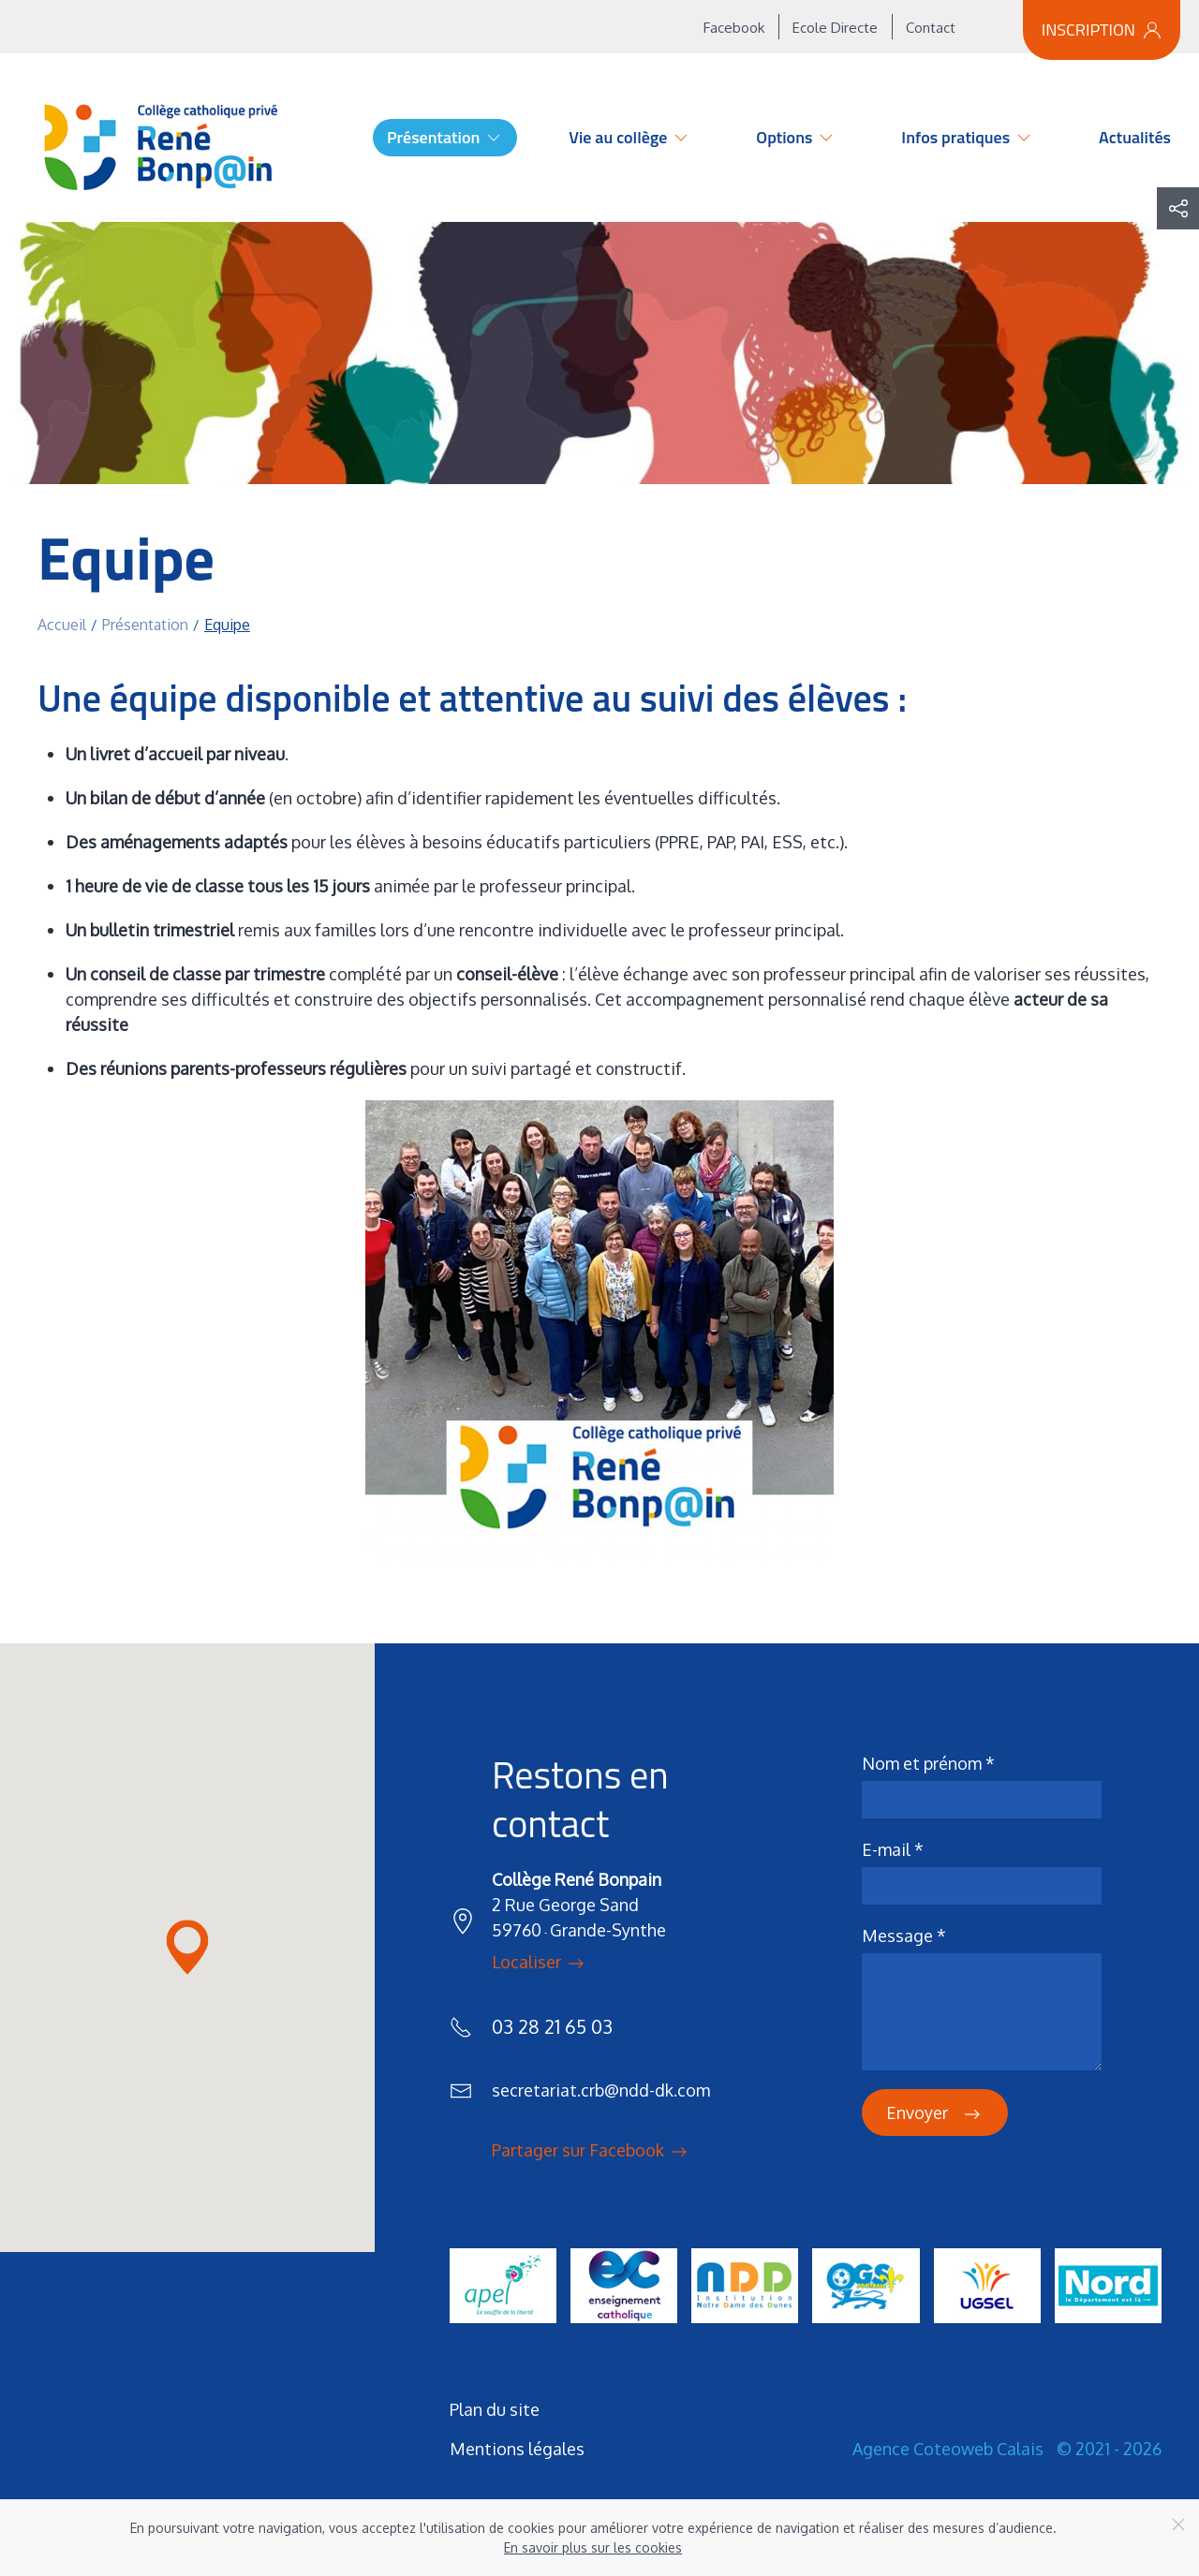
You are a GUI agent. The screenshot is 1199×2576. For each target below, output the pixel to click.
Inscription (1102, 29)
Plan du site (495, 2409)
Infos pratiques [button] (966, 137)
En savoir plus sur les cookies (593, 2547)
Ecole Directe (835, 28)
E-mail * (893, 1849)
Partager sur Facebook (591, 2152)
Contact (930, 28)
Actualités (1135, 137)
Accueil (321, 137)
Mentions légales (517, 2448)
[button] (1178, 208)
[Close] (1178, 2524)
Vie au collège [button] (629, 137)
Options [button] (796, 137)
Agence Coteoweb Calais (948, 2448)
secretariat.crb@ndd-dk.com (601, 2090)
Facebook (733, 28)
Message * (904, 1935)
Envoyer (935, 2114)
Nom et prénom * (928, 1763)
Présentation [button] (445, 137)
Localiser (539, 1963)
